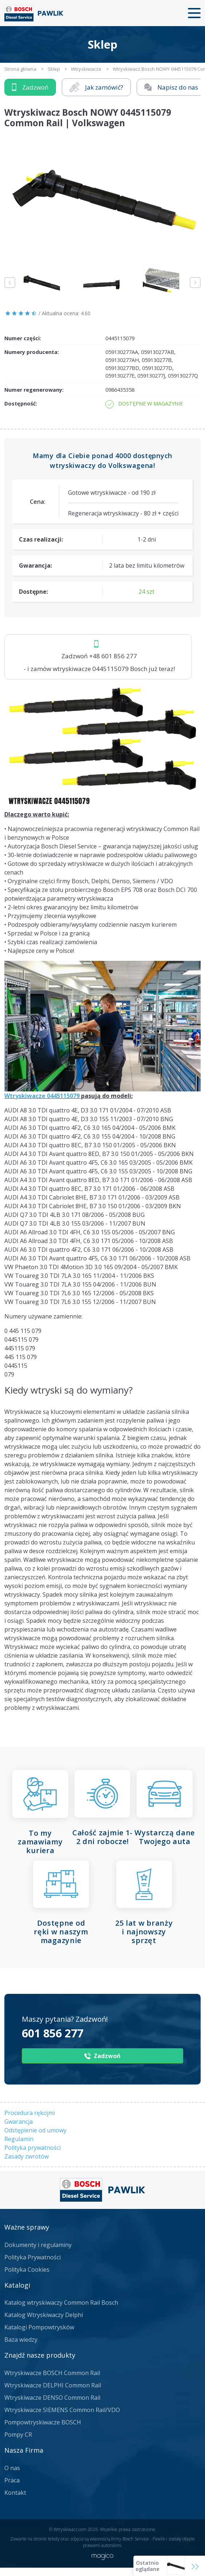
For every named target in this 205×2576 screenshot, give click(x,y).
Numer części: (22, 338)
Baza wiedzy (20, 2339)
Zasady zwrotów (26, 2156)
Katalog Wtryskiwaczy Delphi (43, 2315)
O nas (12, 2468)
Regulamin (18, 2139)
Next (195, 282)
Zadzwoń (30, 87)
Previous (9, 282)
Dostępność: (20, 403)
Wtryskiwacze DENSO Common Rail (52, 2398)
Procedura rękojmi (29, 2113)
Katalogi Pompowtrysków (39, 2327)
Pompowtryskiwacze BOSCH (42, 2422)
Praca (12, 2480)
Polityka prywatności (32, 2148)
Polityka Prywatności (32, 2257)
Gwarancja (18, 2122)
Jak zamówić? (96, 87)
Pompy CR (18, 2435)
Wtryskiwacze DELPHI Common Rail (52, 2385)
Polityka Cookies (26, 2269)
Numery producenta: (31, 352)
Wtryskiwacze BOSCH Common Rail (52, 2373)
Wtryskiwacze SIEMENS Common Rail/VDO (62, 2410)
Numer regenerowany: (34, 389)
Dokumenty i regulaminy (38, 2245)
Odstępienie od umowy (35, 2130)
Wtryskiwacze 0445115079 (42, 1096)
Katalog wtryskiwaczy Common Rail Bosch (61, 2303)
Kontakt (15, 2493)
